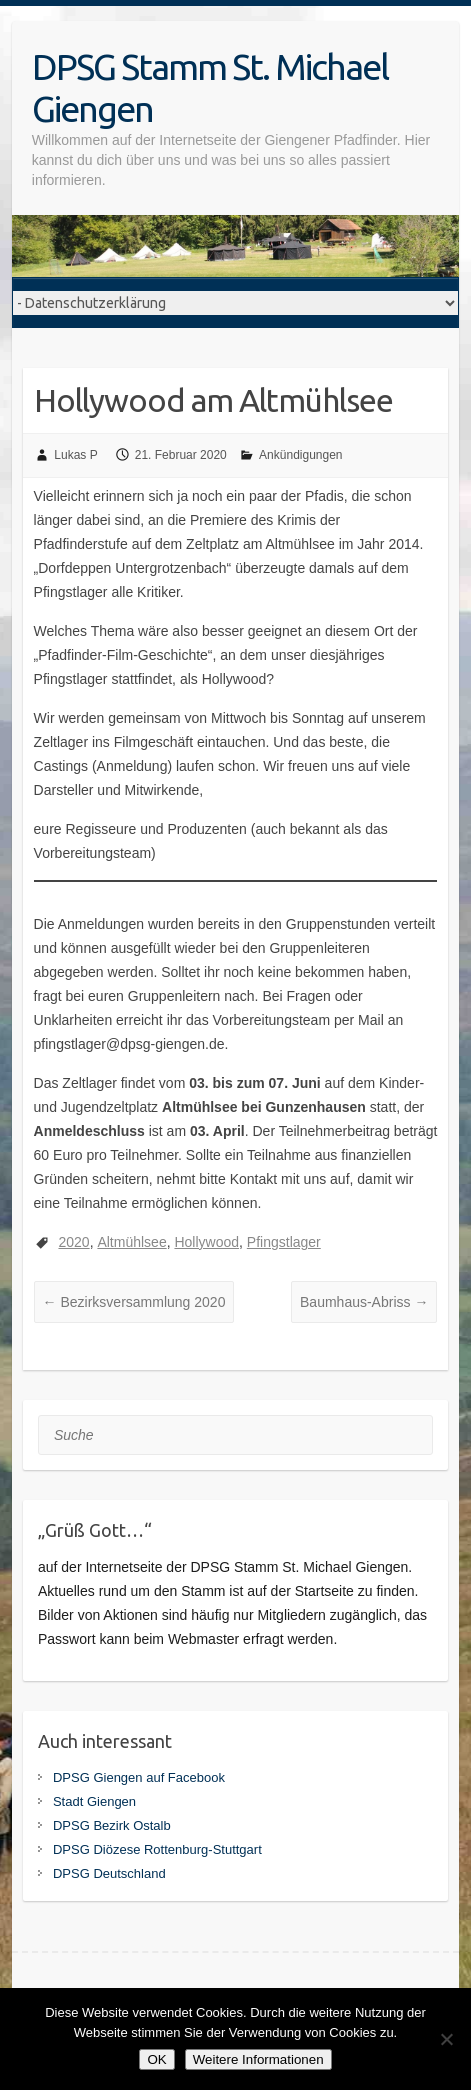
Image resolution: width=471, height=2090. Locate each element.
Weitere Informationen (258, 2059)
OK (156, 2059)
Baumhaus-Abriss (364, 1302)
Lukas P (75, 455)
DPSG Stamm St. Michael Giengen (210, 87)
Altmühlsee (131, 1242)
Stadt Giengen (94, 1801)
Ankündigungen (300, 455)
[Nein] (446, 2039)
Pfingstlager (284, 1242)
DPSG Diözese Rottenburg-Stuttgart (157, 1849)
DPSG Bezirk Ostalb (112, 1825)
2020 (73, 1242)
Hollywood (206, 1242)
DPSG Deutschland (109, 1873)
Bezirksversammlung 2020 (134, 1302)
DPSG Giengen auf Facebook (139, 1777)
